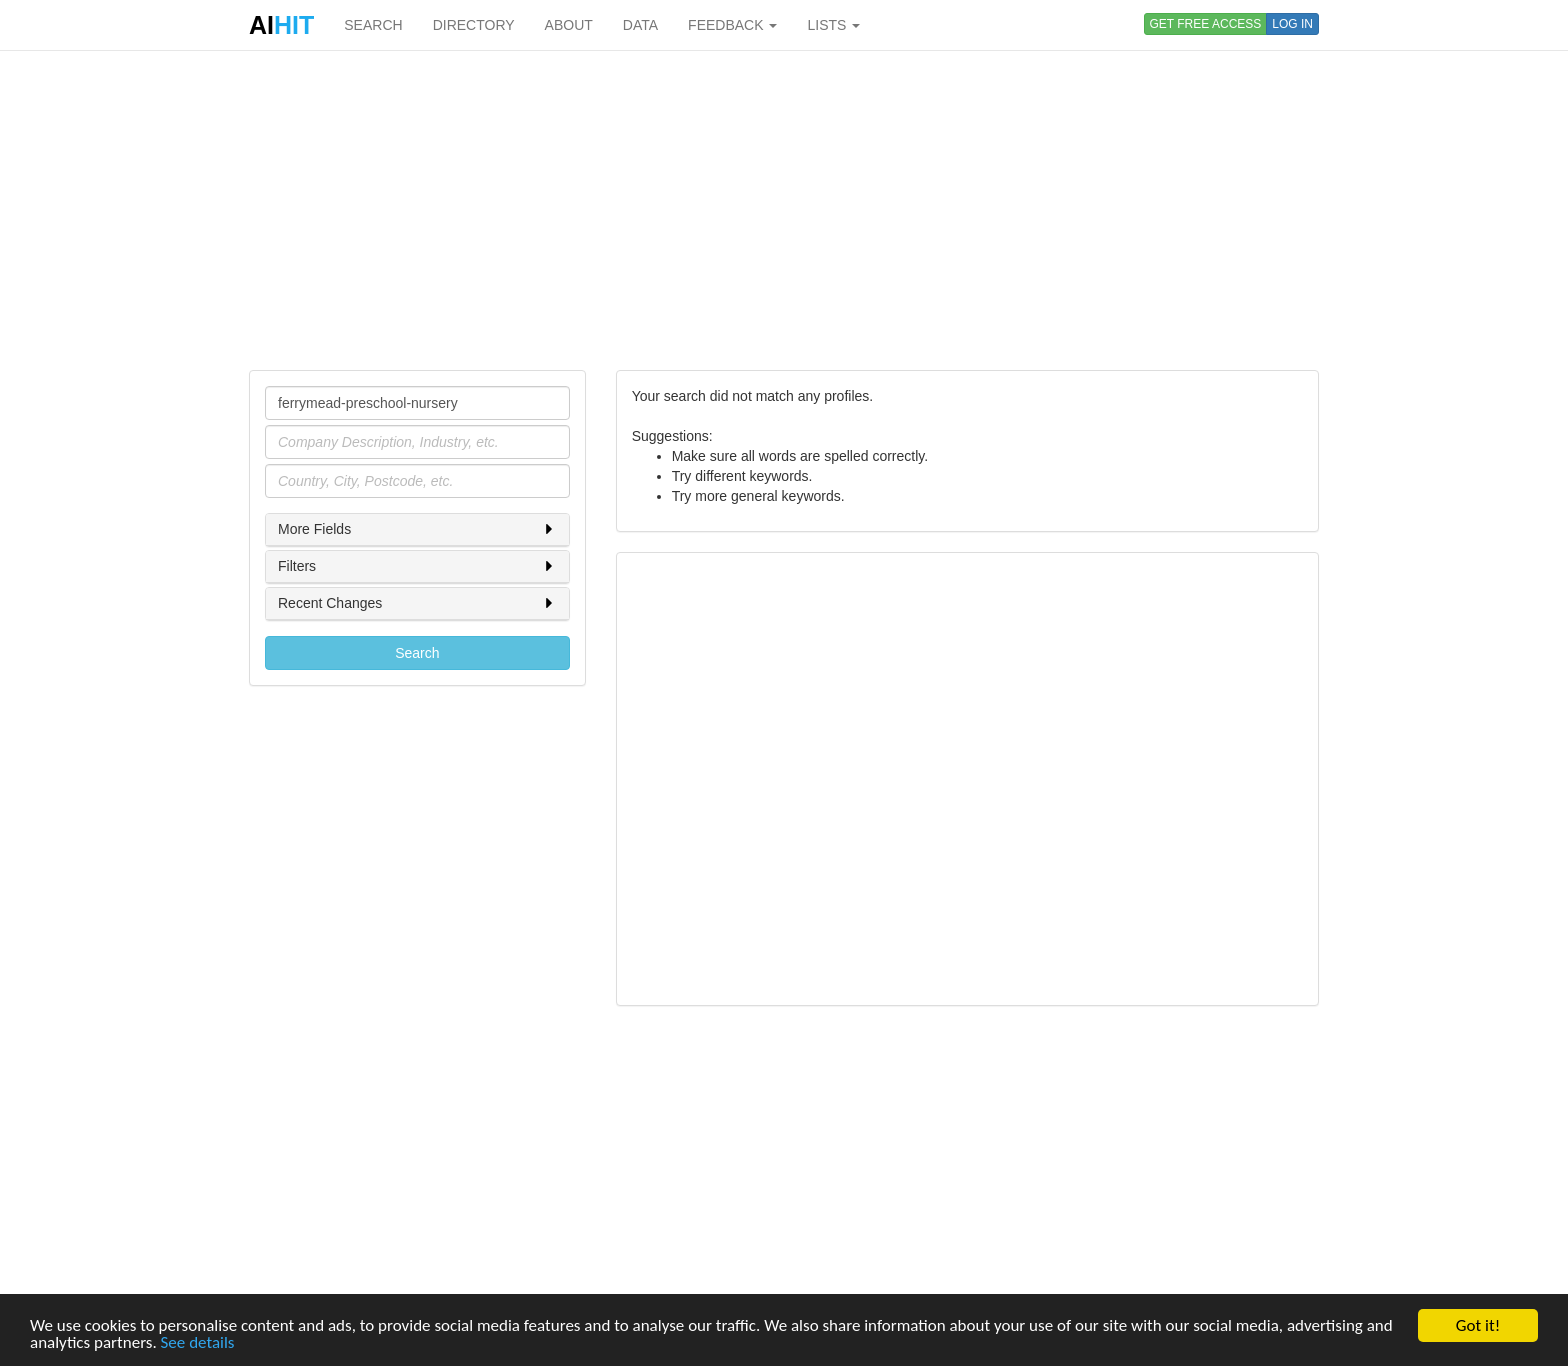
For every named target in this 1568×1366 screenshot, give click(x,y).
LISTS (833, 25)
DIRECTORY (474, 25)
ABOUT (569, 25)
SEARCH (373, 25)
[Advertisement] (784, 210)
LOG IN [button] (1292, 24)
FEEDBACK (732, 25)
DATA (640, 25)
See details (198, 1344)
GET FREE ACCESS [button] (1206, 24)
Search (417, 653)
